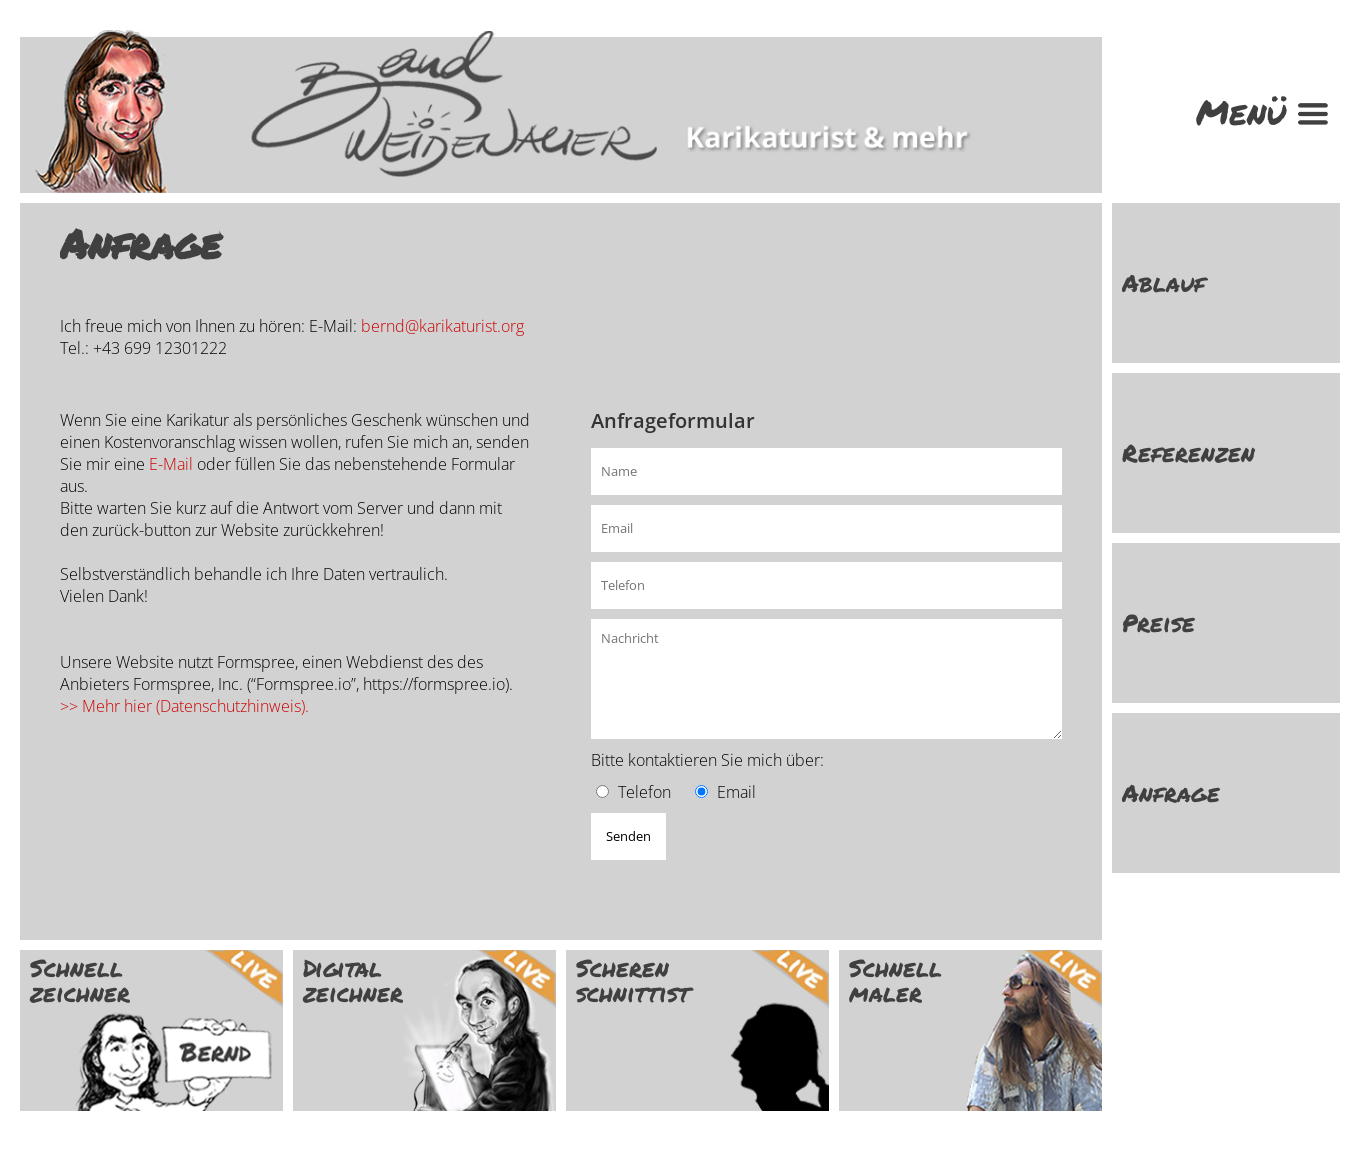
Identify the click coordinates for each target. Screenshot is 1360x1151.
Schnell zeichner (80, 980)
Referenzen (1188, 452)
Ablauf (1163, 282)
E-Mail (171, 464)
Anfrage (1171, 792)
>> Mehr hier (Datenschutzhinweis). (184, 706)
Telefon (644, 792)
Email (736, 792)
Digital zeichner (353, 980)
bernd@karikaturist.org (442, 326)
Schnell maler (895, 980)
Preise (1158, 622)
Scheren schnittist (633, 980)
